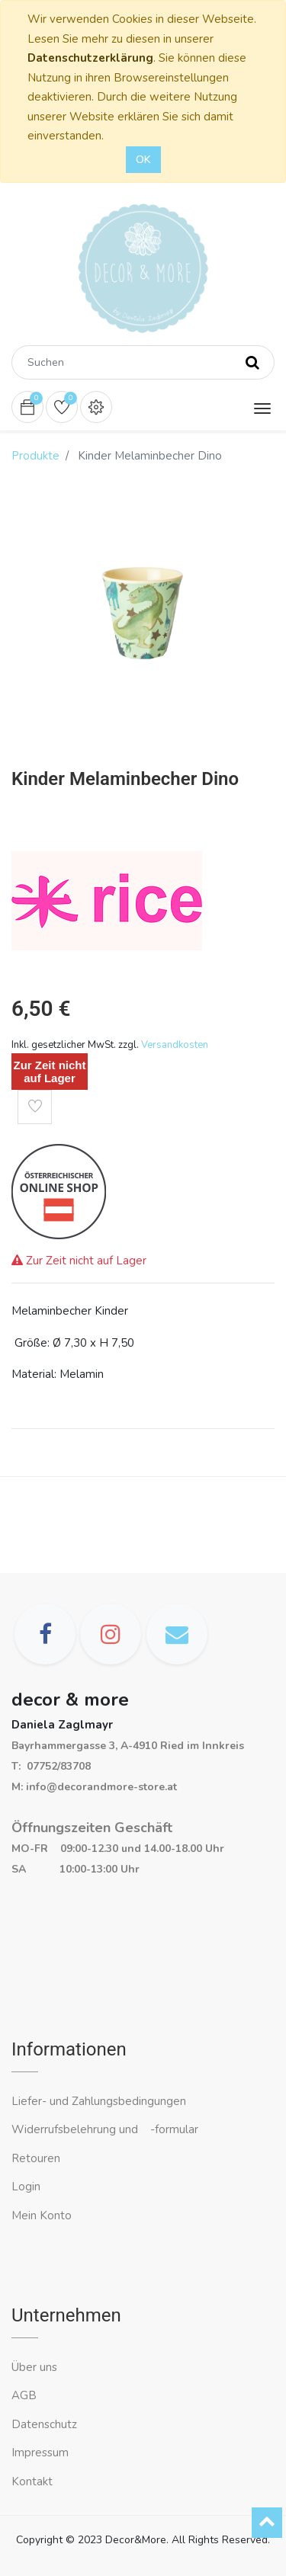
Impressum (41, 2452)
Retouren (35, 2158)
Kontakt (33, 2481)
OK (143, 159)
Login (25, 2186)
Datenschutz (44, 2424)
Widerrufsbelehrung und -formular (104, 2129)
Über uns (34, 2367)
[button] (35, 1107)
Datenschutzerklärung (90, 58)
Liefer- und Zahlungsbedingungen (98, 2101)
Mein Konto (41, 2215)
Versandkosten (174, 1045)
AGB (24, 2395)
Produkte (35, 455)
